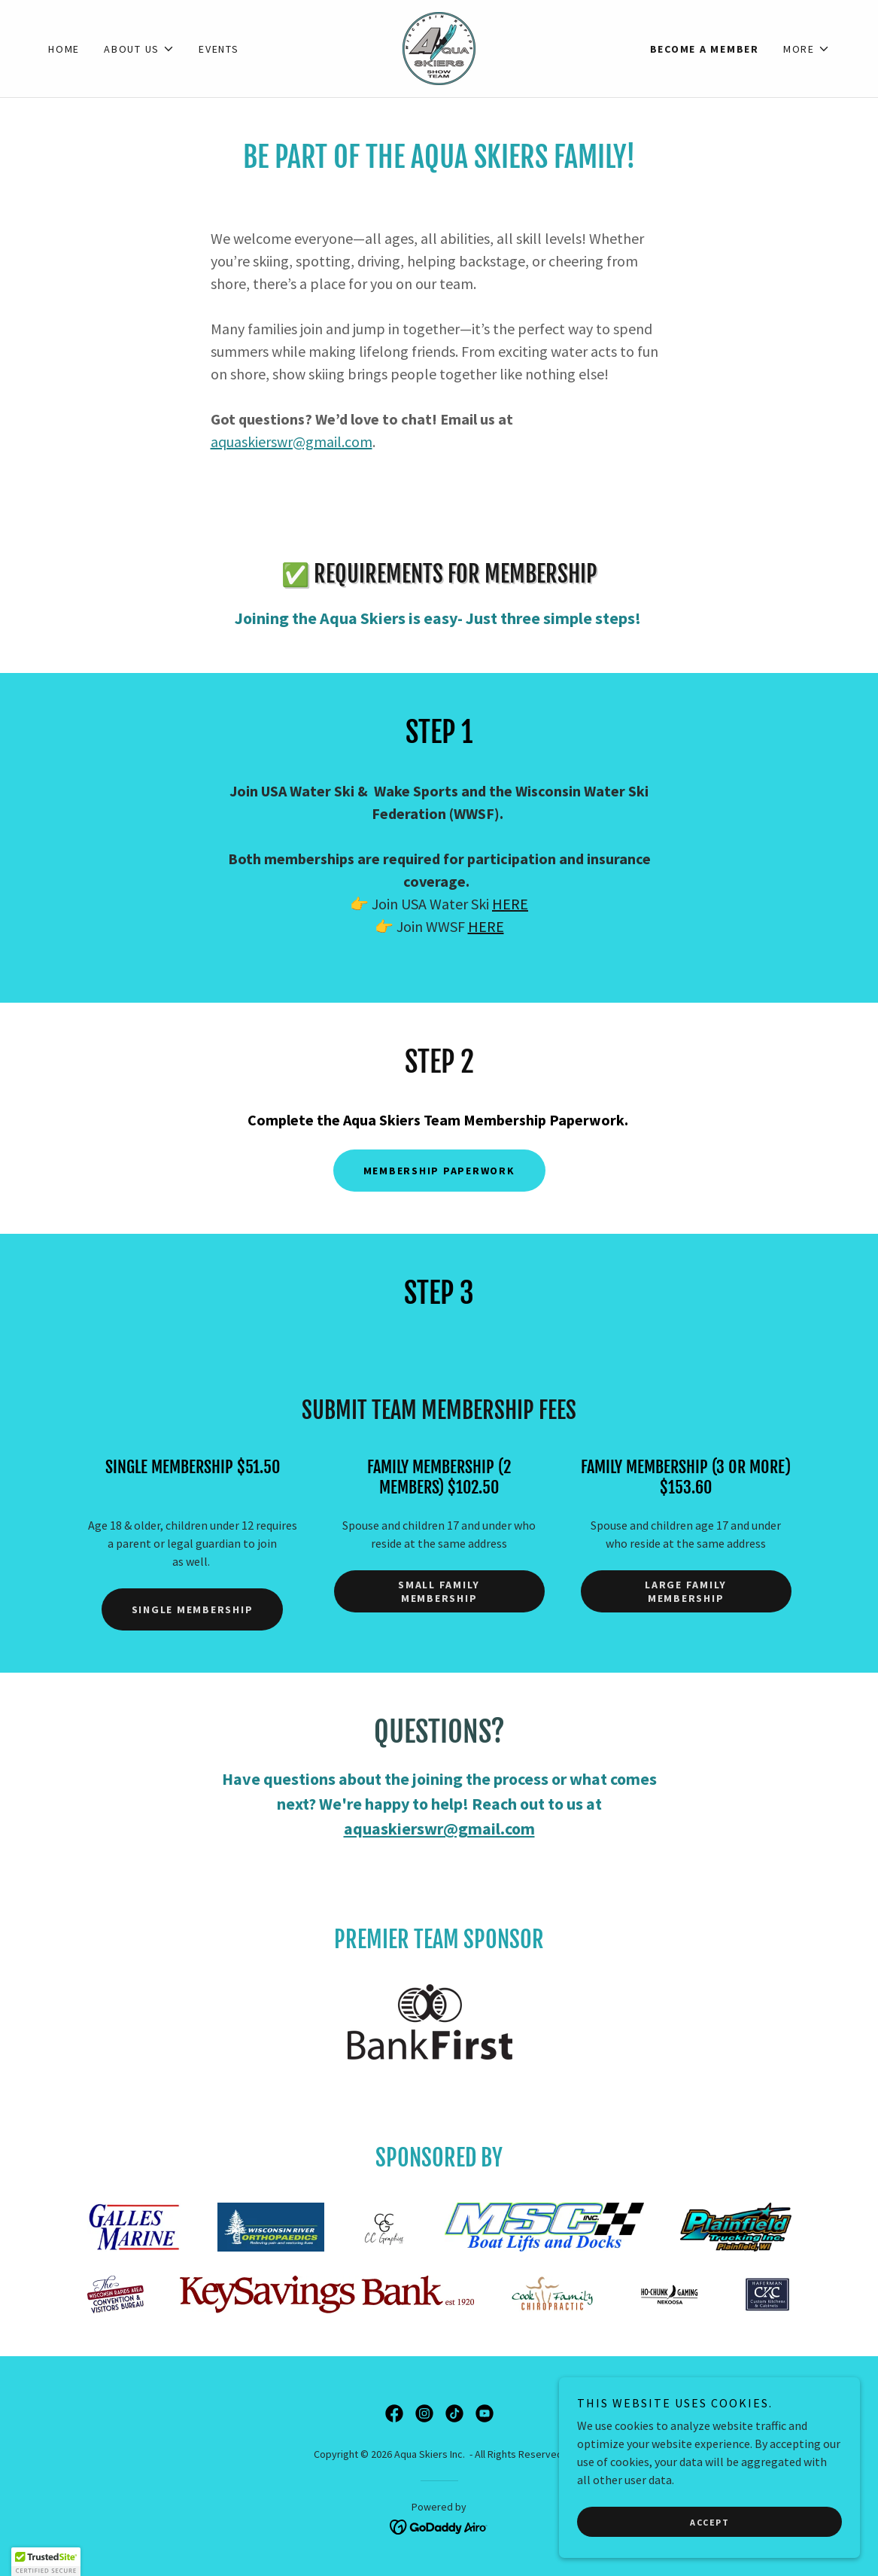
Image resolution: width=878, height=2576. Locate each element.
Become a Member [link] (704, 49)
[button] (139, 49)
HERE (510, 903)
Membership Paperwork (439, 1170)
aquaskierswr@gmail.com (291, 441)
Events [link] (219, 49)
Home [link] (64, 49)
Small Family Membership (439, 1591)
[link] (439, 46)
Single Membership (193, 1609)
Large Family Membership (686, 1591)
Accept (709, 2542)
